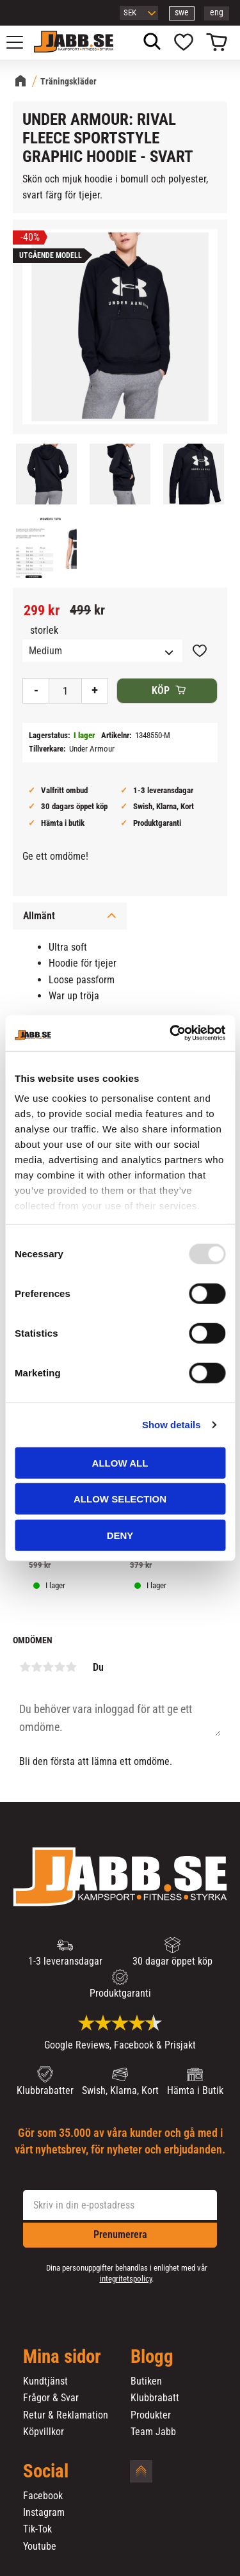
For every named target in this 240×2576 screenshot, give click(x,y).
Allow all (120, 1462)
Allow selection (120, 1498)
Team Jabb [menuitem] (153, 2432)
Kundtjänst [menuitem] (45, 2381)
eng (216, 12)
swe (182, 12)
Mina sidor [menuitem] (62, 2357)
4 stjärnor (59, 1667)
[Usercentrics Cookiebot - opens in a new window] (170, 1033)
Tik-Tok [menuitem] (37, 2529)
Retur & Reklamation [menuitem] (65, 2415)
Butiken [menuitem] (146, 2381)
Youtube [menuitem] (39, 2546)
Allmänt (39, 916)
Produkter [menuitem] (151, 2415)
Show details (171, 1424)
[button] (21, 42)
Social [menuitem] (45, 2471)
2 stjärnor (36, 1667)
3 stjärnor (48, 1667)
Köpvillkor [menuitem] (43, 2432)
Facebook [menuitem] (43, 2496)
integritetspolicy (126, 2278)
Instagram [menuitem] (44, 2512)
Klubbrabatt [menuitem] (155, 2398)
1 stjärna (25, 1667)
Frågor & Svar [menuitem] (51, 2398)
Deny (120, 1534)
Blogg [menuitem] (152, 2357)
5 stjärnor (71, 1667)
